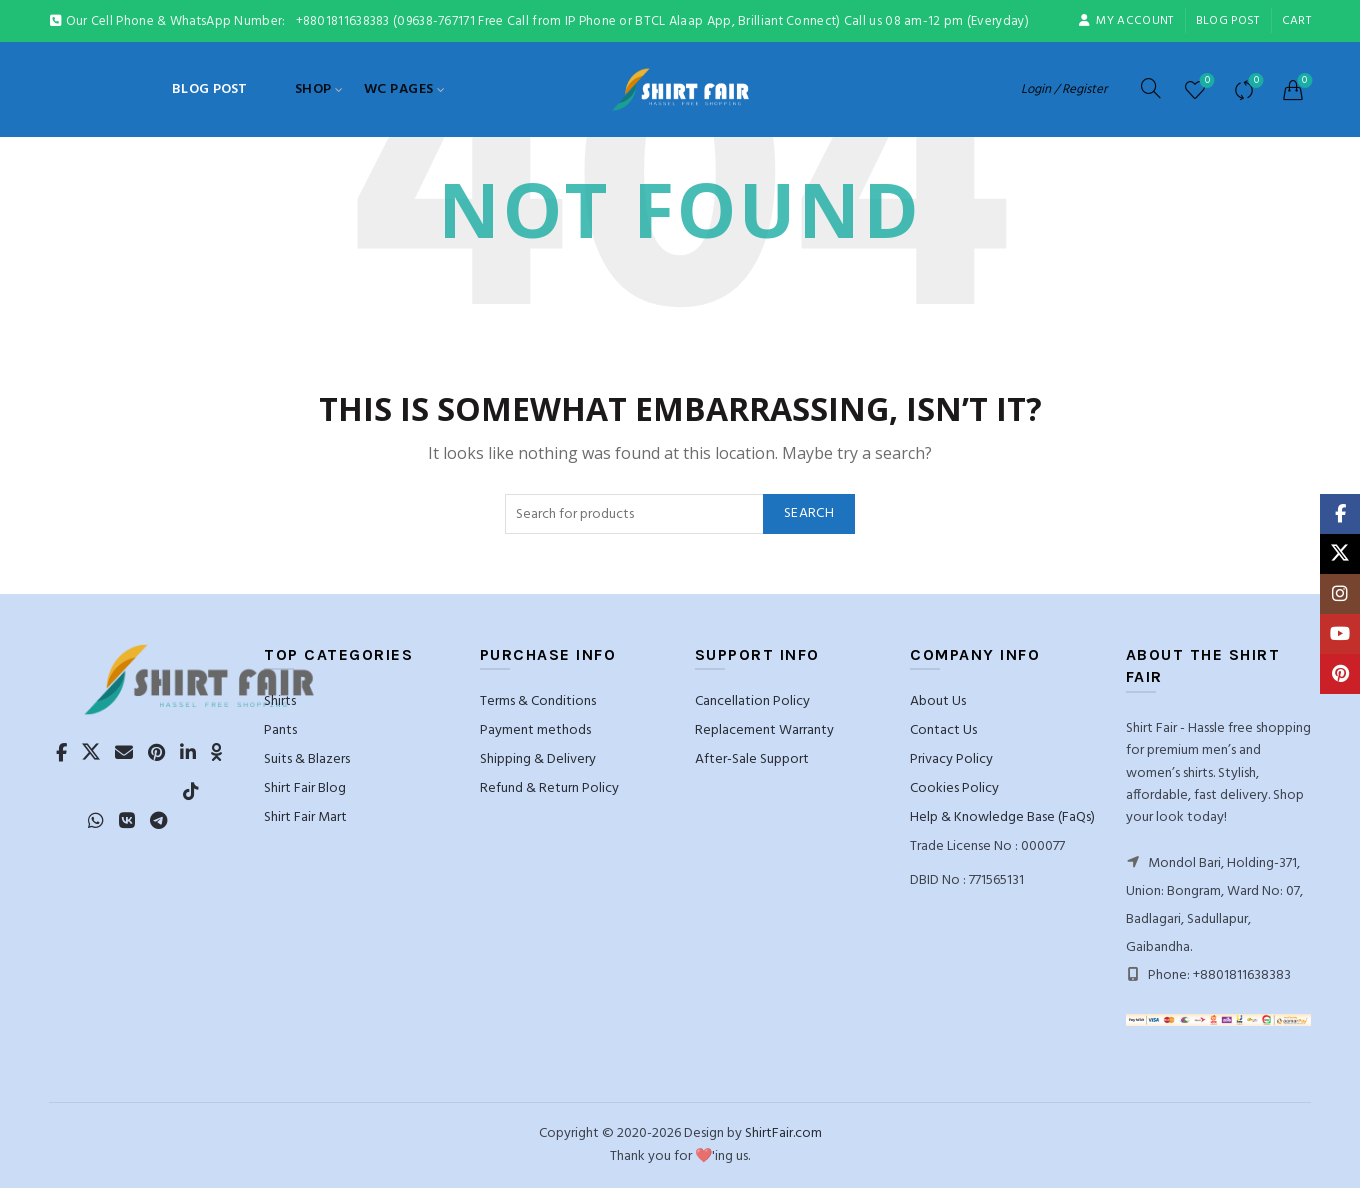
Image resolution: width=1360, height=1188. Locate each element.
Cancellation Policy (752, 701)
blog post (1228, 21)
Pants (280, 730)
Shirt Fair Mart (305, 817)
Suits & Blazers (307, 759)
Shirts (280, 701)
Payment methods (535, 730)
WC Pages (399, 89)
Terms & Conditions (538, 701)
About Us (938, 701)
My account (1125, 21)
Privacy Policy (951, 759)
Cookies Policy (954, 788)
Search (809, 513)
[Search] (1151, 88)
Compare (1254, 81)
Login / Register (1064, 89)
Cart (1296, 21)
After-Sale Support (752, 759)
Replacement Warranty (764, 730)
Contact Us (943, 730)
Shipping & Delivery (538, 759)
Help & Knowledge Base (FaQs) (1002, 817)
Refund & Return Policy (549, 788)
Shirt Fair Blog (305, 788)
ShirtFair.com (783, 1133)
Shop (313, 89)
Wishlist (1205, 81)
